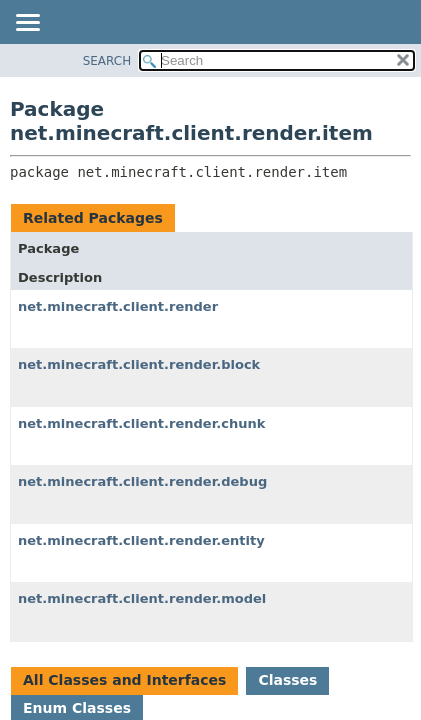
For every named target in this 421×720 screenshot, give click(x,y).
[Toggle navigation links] (27, 24)
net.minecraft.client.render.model (142, 598)
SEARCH (107, 61)
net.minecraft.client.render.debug (142, 481)
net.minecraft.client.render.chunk (141, 423)
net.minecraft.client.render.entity (141, 540)
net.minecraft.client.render (118, 306)
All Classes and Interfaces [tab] (124, 680)
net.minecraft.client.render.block (139, 364)
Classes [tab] (287, 680)
